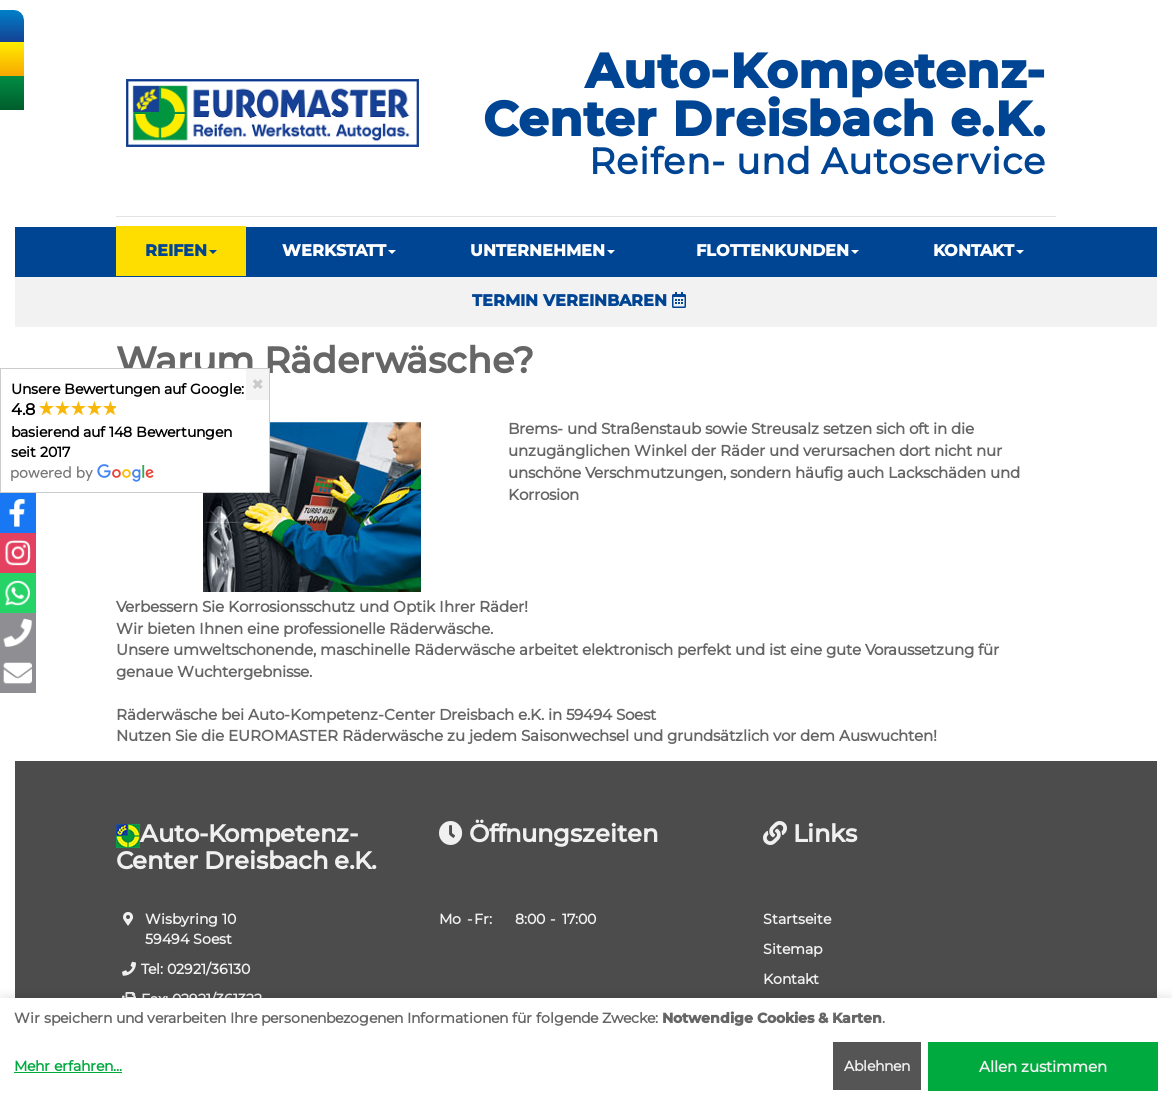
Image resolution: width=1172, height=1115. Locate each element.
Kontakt (791, 979)
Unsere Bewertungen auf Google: (127, 430)
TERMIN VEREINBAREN (579, 300)
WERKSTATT (339, 250)
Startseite (797, 919)
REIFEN (181, 250)
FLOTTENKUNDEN (777, 250)
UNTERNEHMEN (542, 250)
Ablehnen (877, 1066)
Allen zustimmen (1043, 1066)
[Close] (257, 384)
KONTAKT (978, 250)
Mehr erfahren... (68, 1066)
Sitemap (792, 949)
